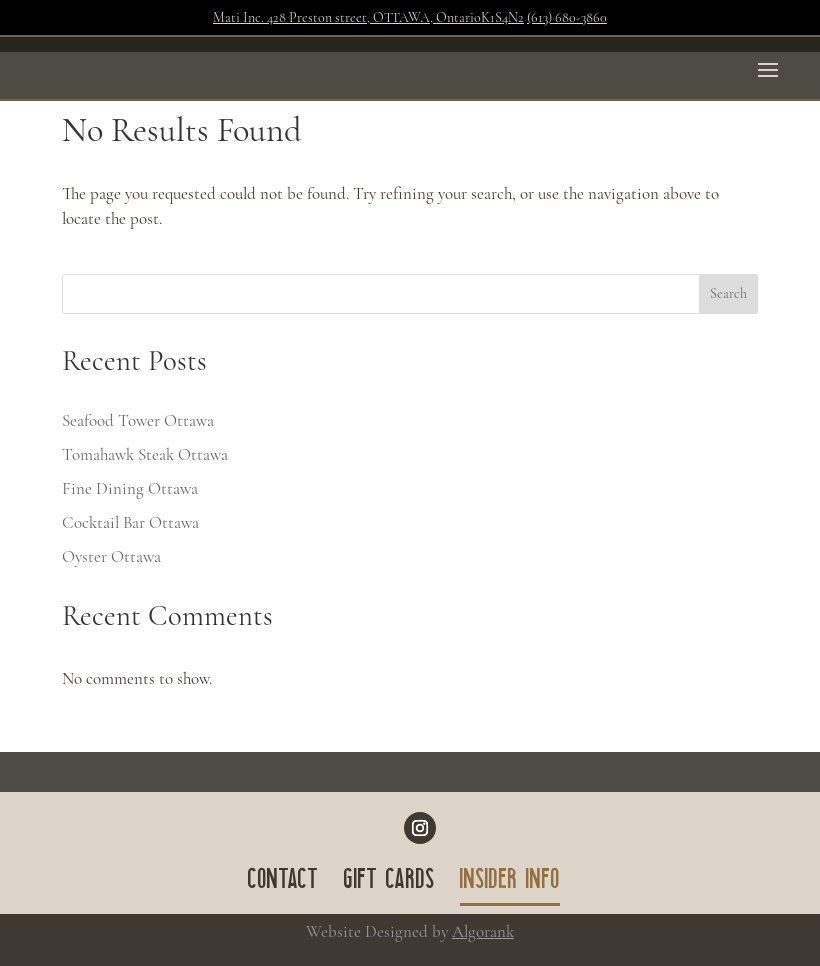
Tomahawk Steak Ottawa (145, 454)
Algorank (483, 931)
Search (728, 293)
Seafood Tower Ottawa (138, 420)
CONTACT (283, 883)
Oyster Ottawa (111, 556)
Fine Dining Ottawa (130, 488)
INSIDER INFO (510, 883)
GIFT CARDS (389, 883)
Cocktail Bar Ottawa (130, 522)
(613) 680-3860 (567, 17)
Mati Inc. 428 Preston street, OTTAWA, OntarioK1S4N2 (368, 17)
